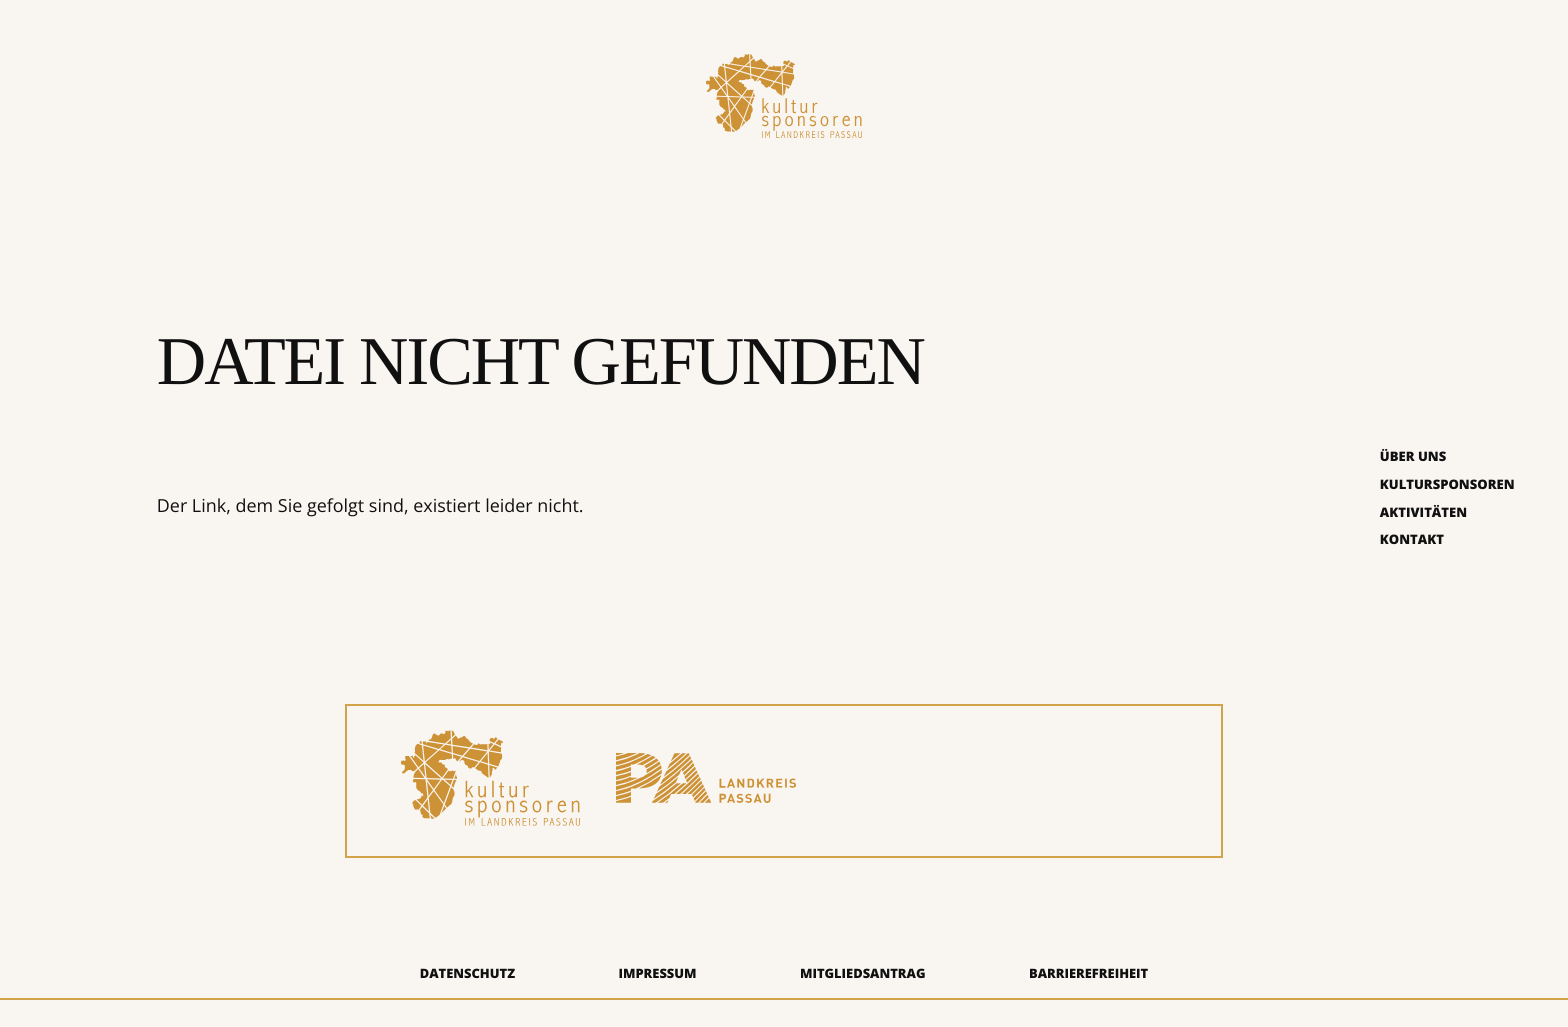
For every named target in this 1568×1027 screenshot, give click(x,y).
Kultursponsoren (1447, 484)
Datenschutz (467, 973)
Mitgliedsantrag (863, 973)
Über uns (1413, 456)
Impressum (657, 973)
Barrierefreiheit (1088, 973)
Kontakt (1412, 539)
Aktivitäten (1423, 512)
